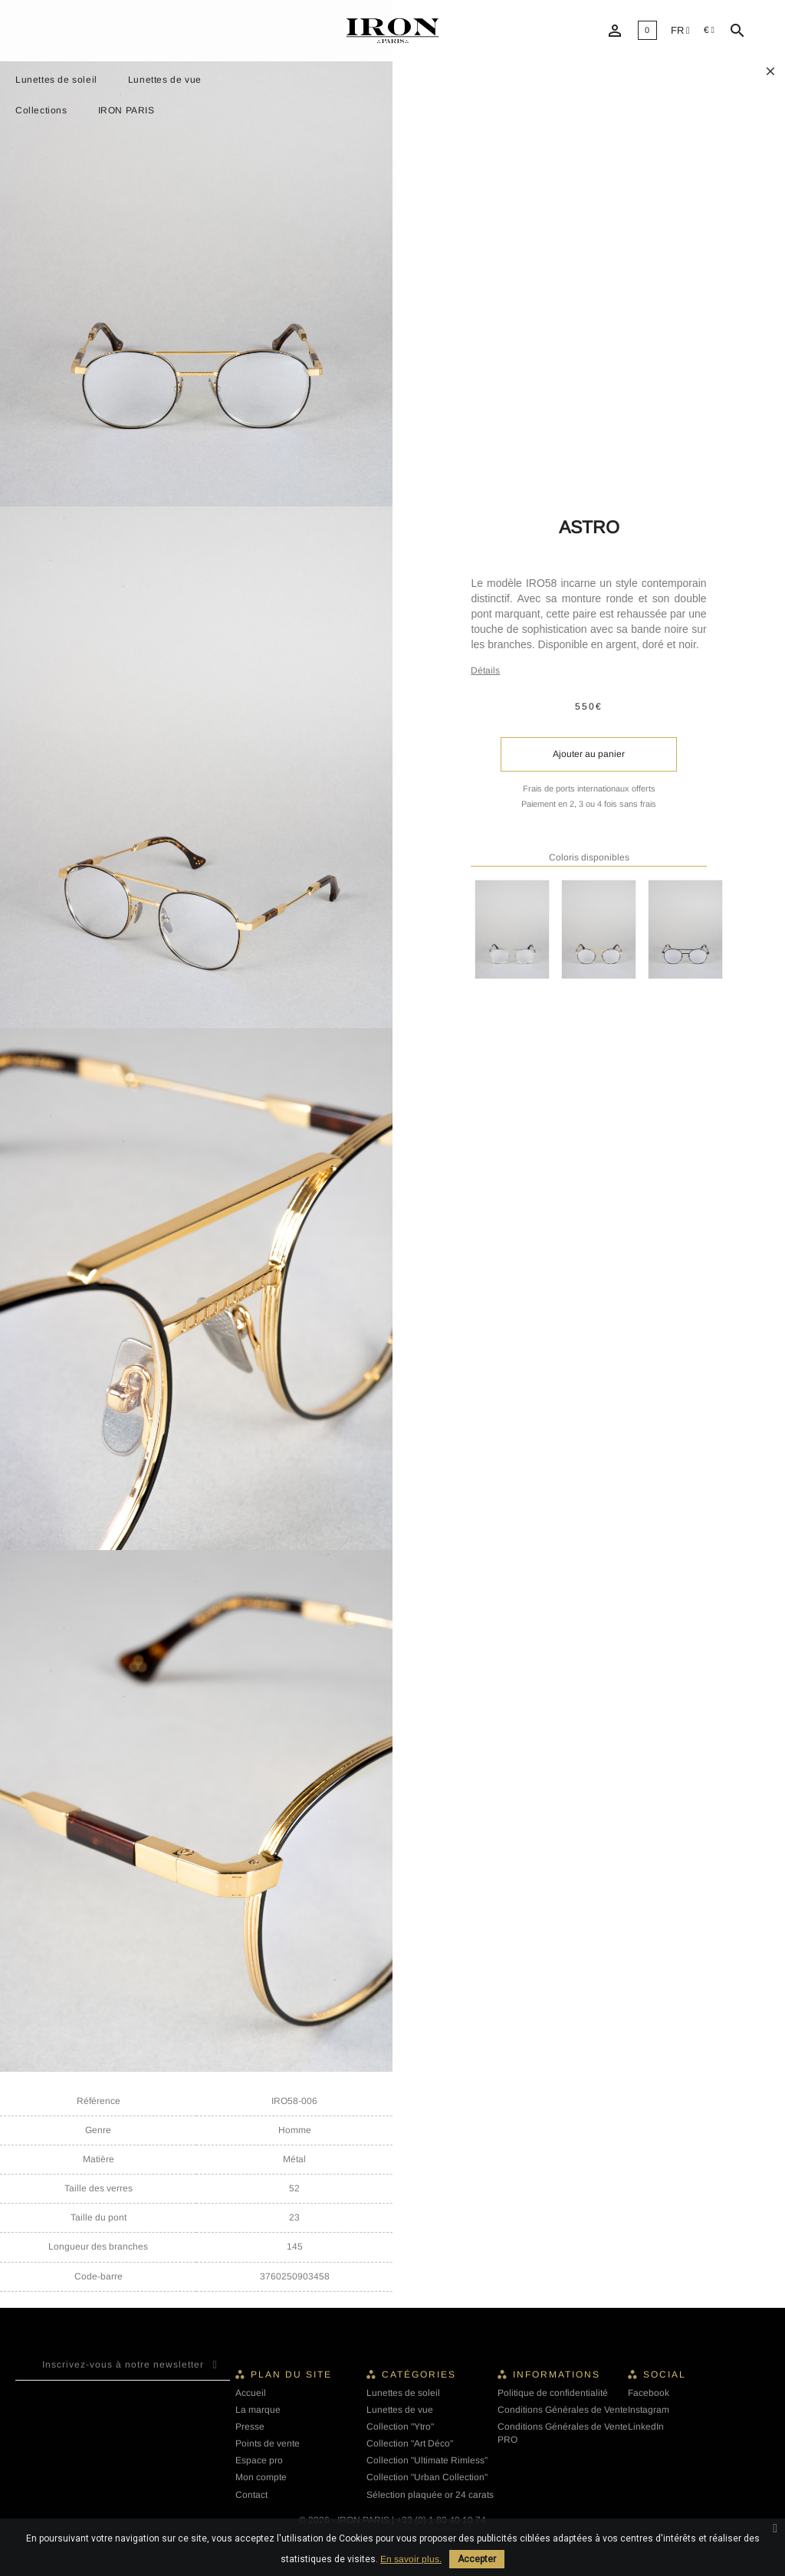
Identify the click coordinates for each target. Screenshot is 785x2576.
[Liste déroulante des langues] (680, 31)
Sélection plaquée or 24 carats (430, 2494)
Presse (249, 2426)
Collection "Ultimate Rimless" (427, 2460)
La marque (258, 2409)
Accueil (250, 2393)
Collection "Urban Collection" (427, 2477)
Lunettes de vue (165, 79)
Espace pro (259, 2460)
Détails (485, 670)
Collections (41, 110)
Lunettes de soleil (56, 79)
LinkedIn (646, 2426)
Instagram (648, 2409)
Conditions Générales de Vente (563, 2409)
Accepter (477, 2559)
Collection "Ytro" (400, 2426)
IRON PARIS (126, 110)
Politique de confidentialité (553, 2393)
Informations (556, 2374)
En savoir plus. (411, 2559)
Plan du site (291, 2374)
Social (664, 2374)
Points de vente (267, 2443)
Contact (251, 2494)
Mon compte (261, 2477)
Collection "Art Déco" (409, 2443)
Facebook (648, 2393)
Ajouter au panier (589, 754)
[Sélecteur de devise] (709, 30)
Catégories (419, 2374)
